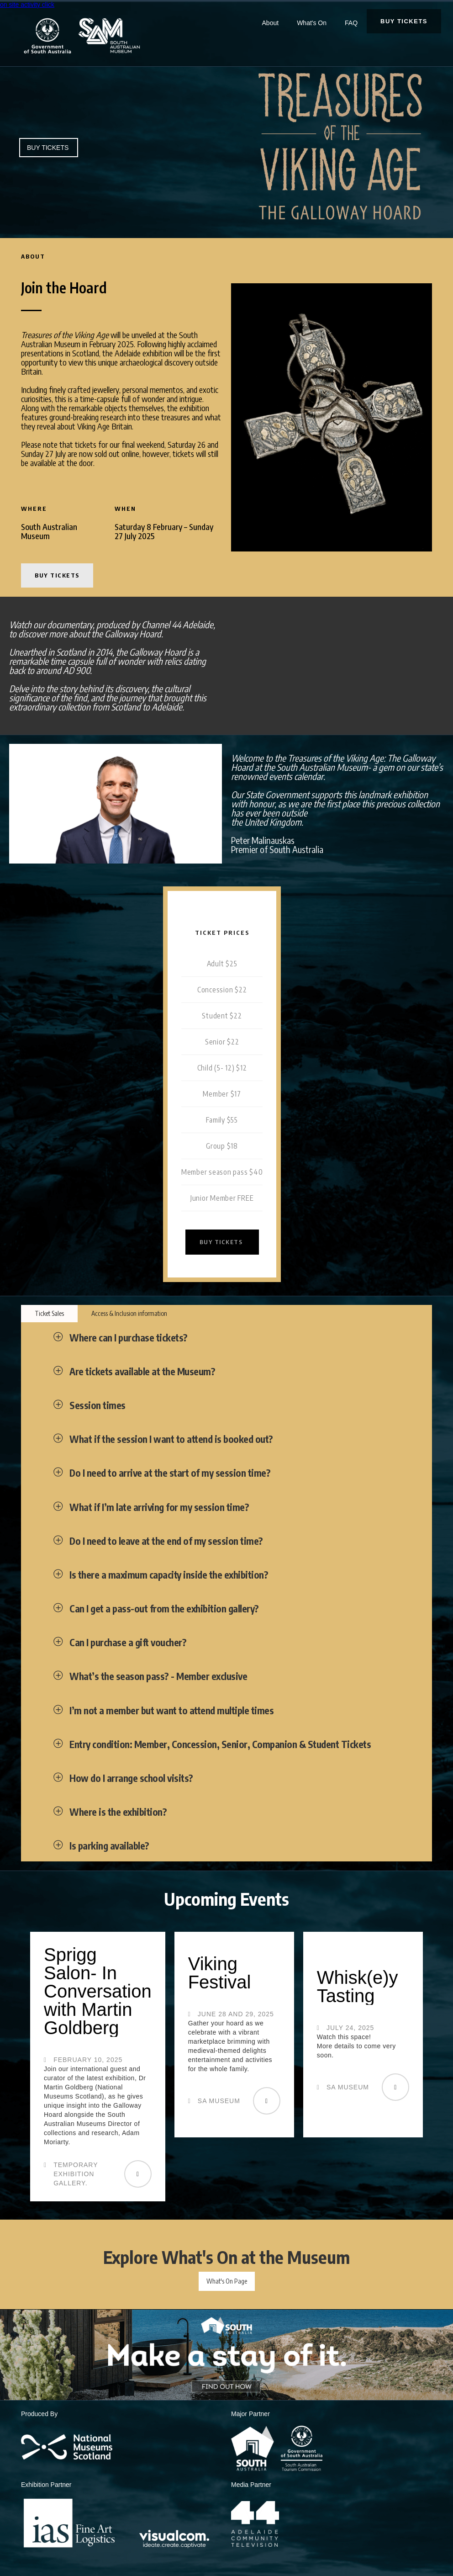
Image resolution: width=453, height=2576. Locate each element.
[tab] (49, 1313)
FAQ (351, 23)
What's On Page (226, 2281)
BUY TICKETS (403, 21)
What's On (312, 23)
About (270, 23)
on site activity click (27, 4)
